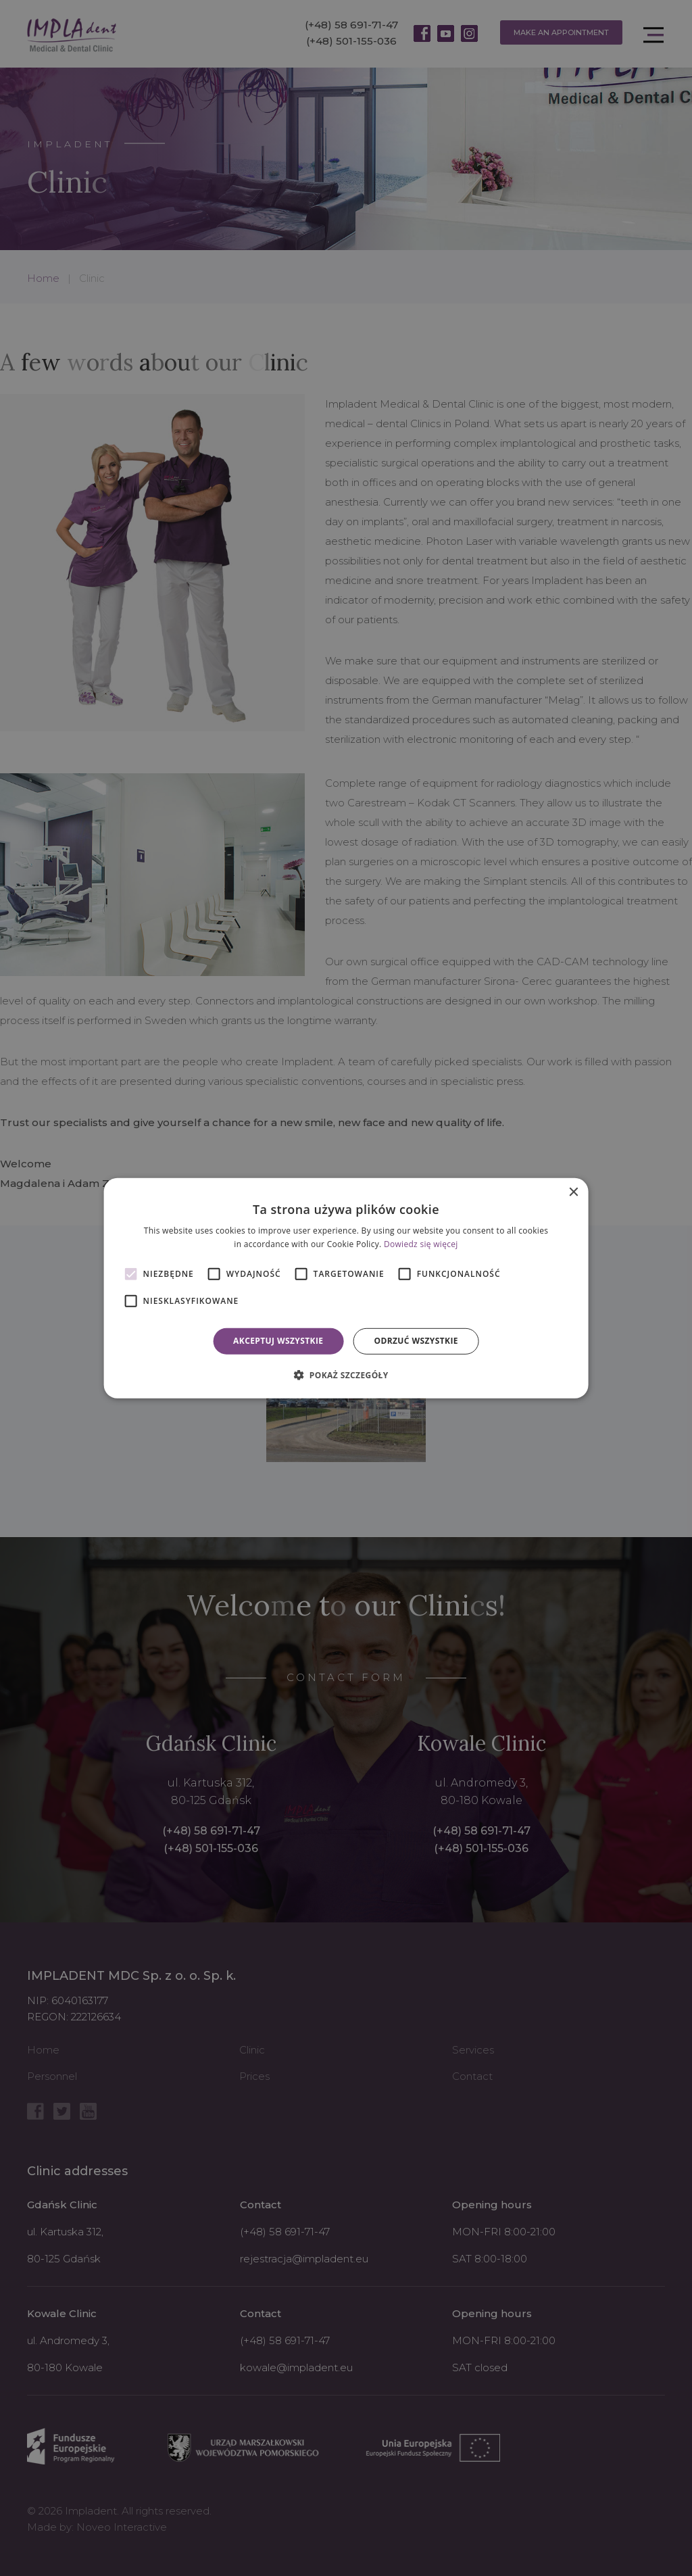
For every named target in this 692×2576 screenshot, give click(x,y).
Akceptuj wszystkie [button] (278, 1340)
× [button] (573, 1192)
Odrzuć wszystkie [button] (416, 1340)
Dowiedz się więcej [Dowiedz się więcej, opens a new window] (421, 1244)
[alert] (346, 1288)
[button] (345, 1375)
